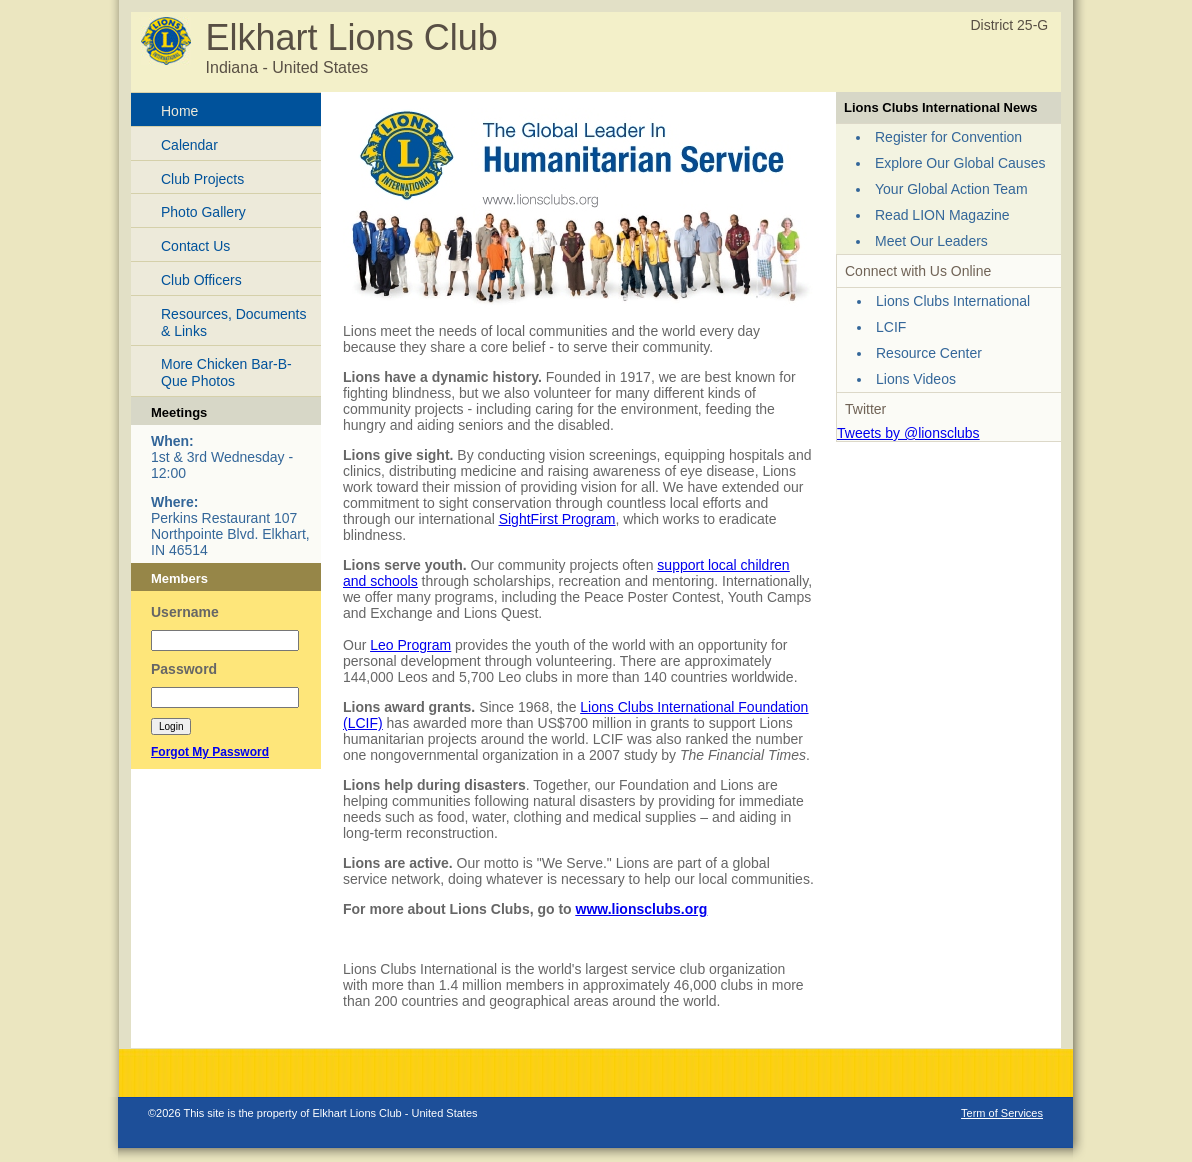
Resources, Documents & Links (234, 322)
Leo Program (410, 645)
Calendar (189, 145)
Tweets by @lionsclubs (908, 433)
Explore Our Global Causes (960, 163)
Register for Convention (948, 137)
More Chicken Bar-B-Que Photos (226, 372)
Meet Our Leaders (931, 241)
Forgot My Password (210, 752)
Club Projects (202, 179)
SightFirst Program (557, 519)
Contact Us (195, 246)
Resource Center (929, 353)
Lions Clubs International (953, 301)
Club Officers (201, 280)
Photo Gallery (203, 212)
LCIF (891, 327)
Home (179, 111)
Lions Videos (916, 379)
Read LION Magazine (942, 215)
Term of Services (1002, 1113)
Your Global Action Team (951, 189)
